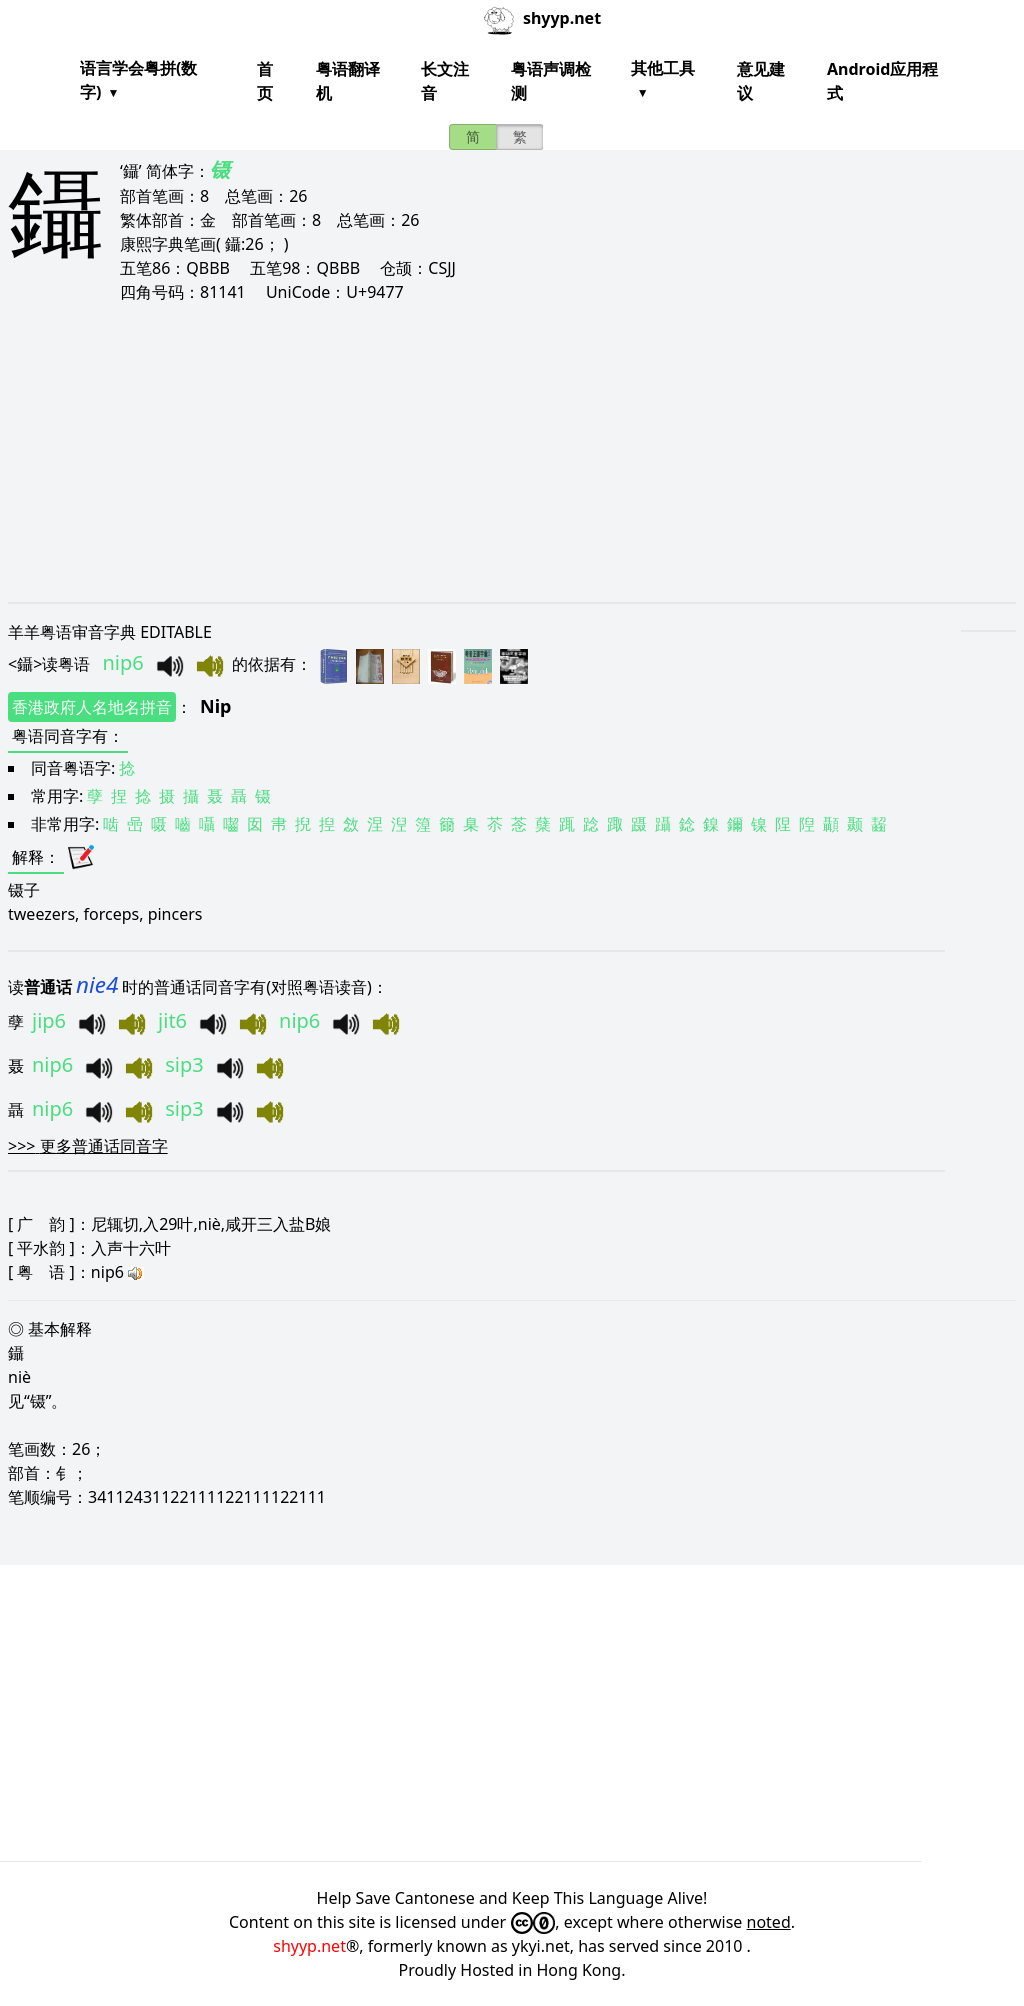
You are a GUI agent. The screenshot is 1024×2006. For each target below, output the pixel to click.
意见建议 (761, 81)
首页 (265, 81)
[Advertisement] (512, 452)
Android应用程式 (882, 81)
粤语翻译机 (348, 81)
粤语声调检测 (551, 81)
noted (769, 1922)
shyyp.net (309, 1946)
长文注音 (445, 81)
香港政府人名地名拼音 (92, 707)
